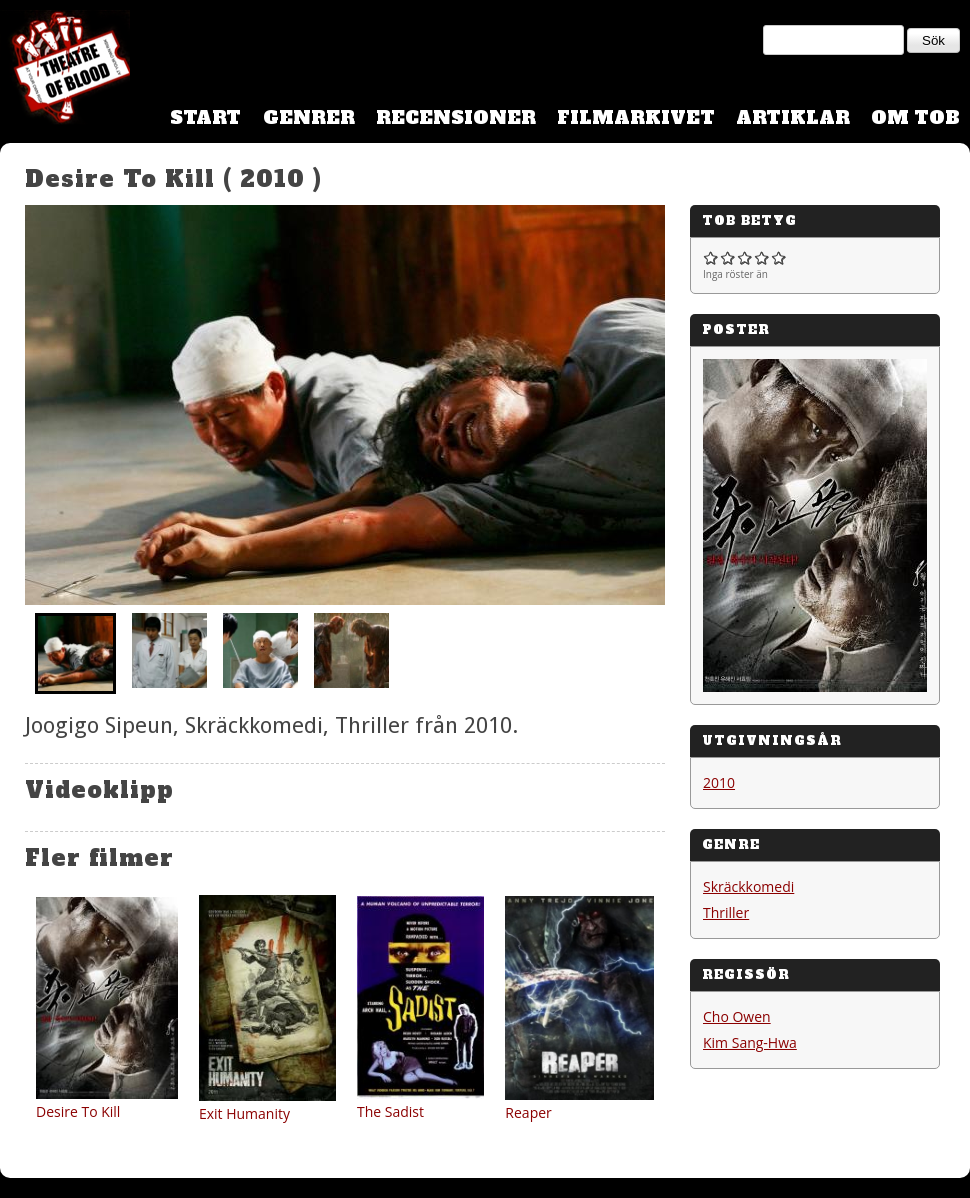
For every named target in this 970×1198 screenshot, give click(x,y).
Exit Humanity (244, 1113)
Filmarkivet (636, 117)
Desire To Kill (78, 1111)
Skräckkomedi (748, 886)
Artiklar (793, 117)
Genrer (309, 117)
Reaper (528, 1112)
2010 (719, 782)
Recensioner (456, 117)
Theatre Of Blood (65, 70)
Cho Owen (737, 1016)
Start (205, 117)
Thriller (726, 912)
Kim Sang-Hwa (750, 1042)
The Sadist (390, 1111)
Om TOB (915, 117)
